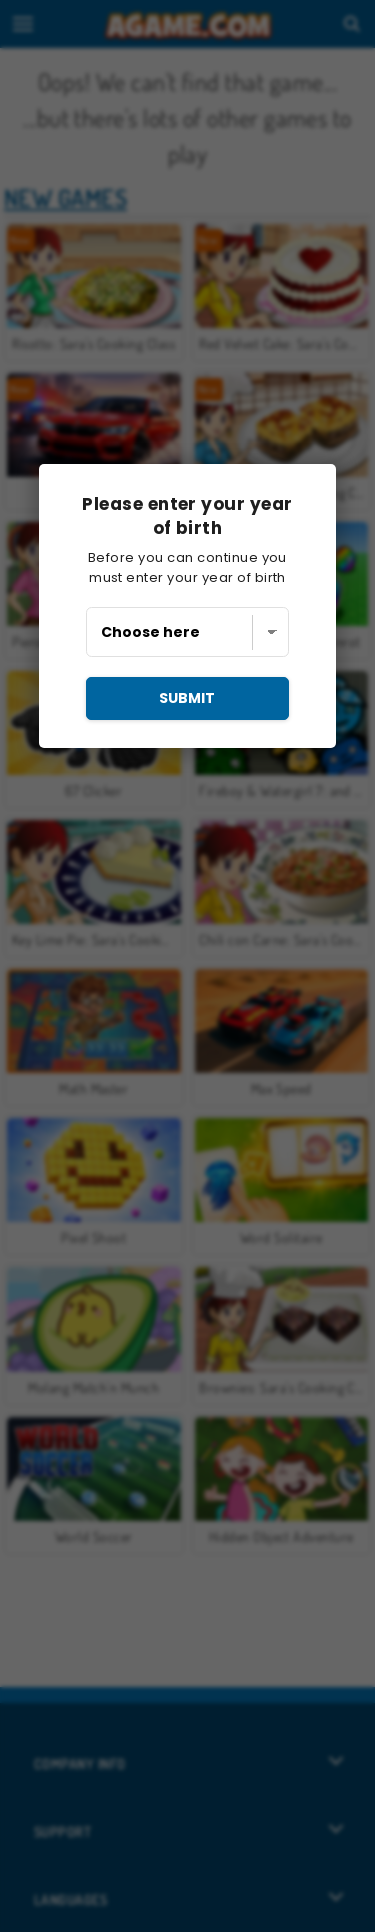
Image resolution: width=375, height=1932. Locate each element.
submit (187, 698)
